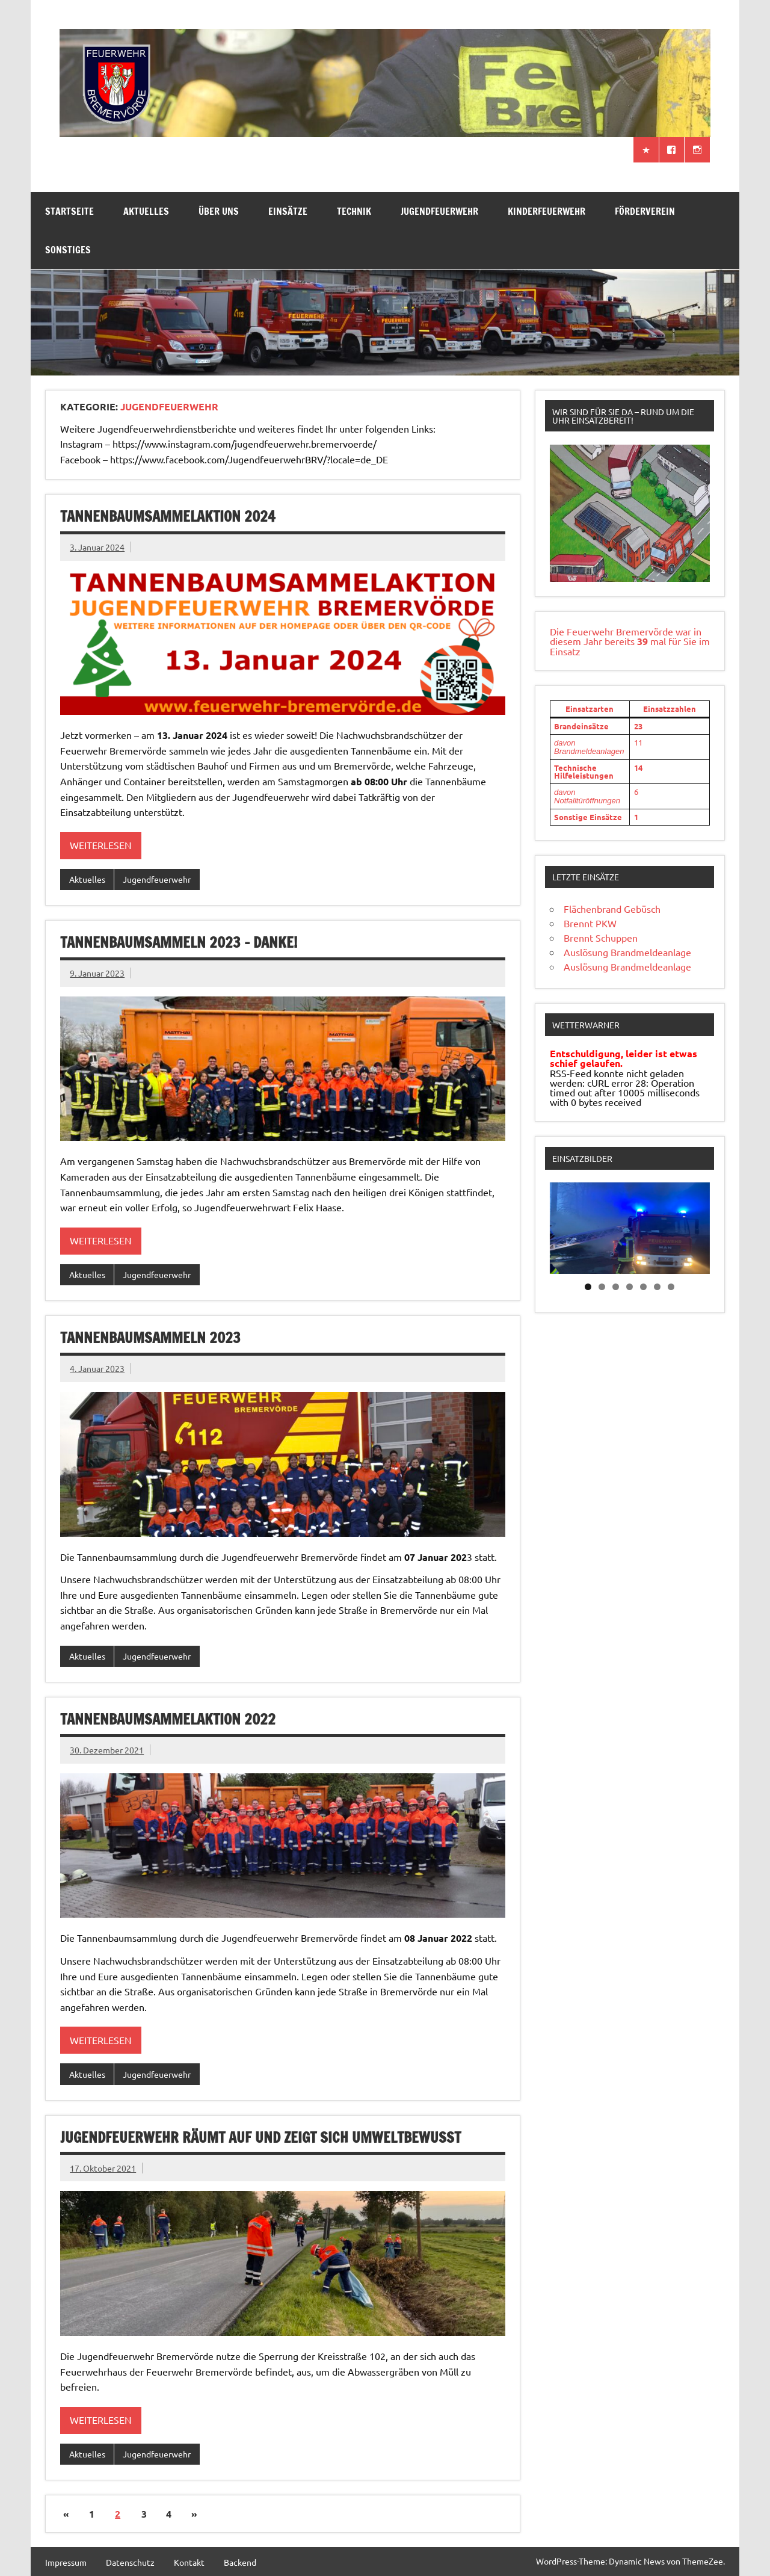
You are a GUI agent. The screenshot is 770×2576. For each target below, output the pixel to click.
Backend (240, 2562)
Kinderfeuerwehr (546, 211)
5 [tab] (643, 1286)
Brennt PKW (590, 923)
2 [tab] (602, 1286)
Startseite (69, 211)
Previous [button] (565, 1225)
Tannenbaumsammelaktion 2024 (168, 516)
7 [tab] (671, 1286)
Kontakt (189, 2562)
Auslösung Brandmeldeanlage (627, 952)
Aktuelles (146, 211)
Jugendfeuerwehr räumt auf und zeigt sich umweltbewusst (260, 2137)
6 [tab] (657, 1286)
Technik (354, 211)
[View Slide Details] (630, 513)
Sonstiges (68, 249)
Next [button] (695, 1225)
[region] (630, 513)
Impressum (66, 2562)
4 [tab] (629, 1286)
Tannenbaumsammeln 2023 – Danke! (178, 942)
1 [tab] (588, 1286)
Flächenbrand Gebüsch (612, 909)
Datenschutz (130, 2562)
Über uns (219, 211)
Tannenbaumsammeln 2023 (150, 1337)
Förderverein (645, 211)
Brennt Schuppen (601, 937)
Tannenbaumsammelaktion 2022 (168, 1719)
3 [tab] (615, 1286)
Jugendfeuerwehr (439, 211)
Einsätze (287, 211)
